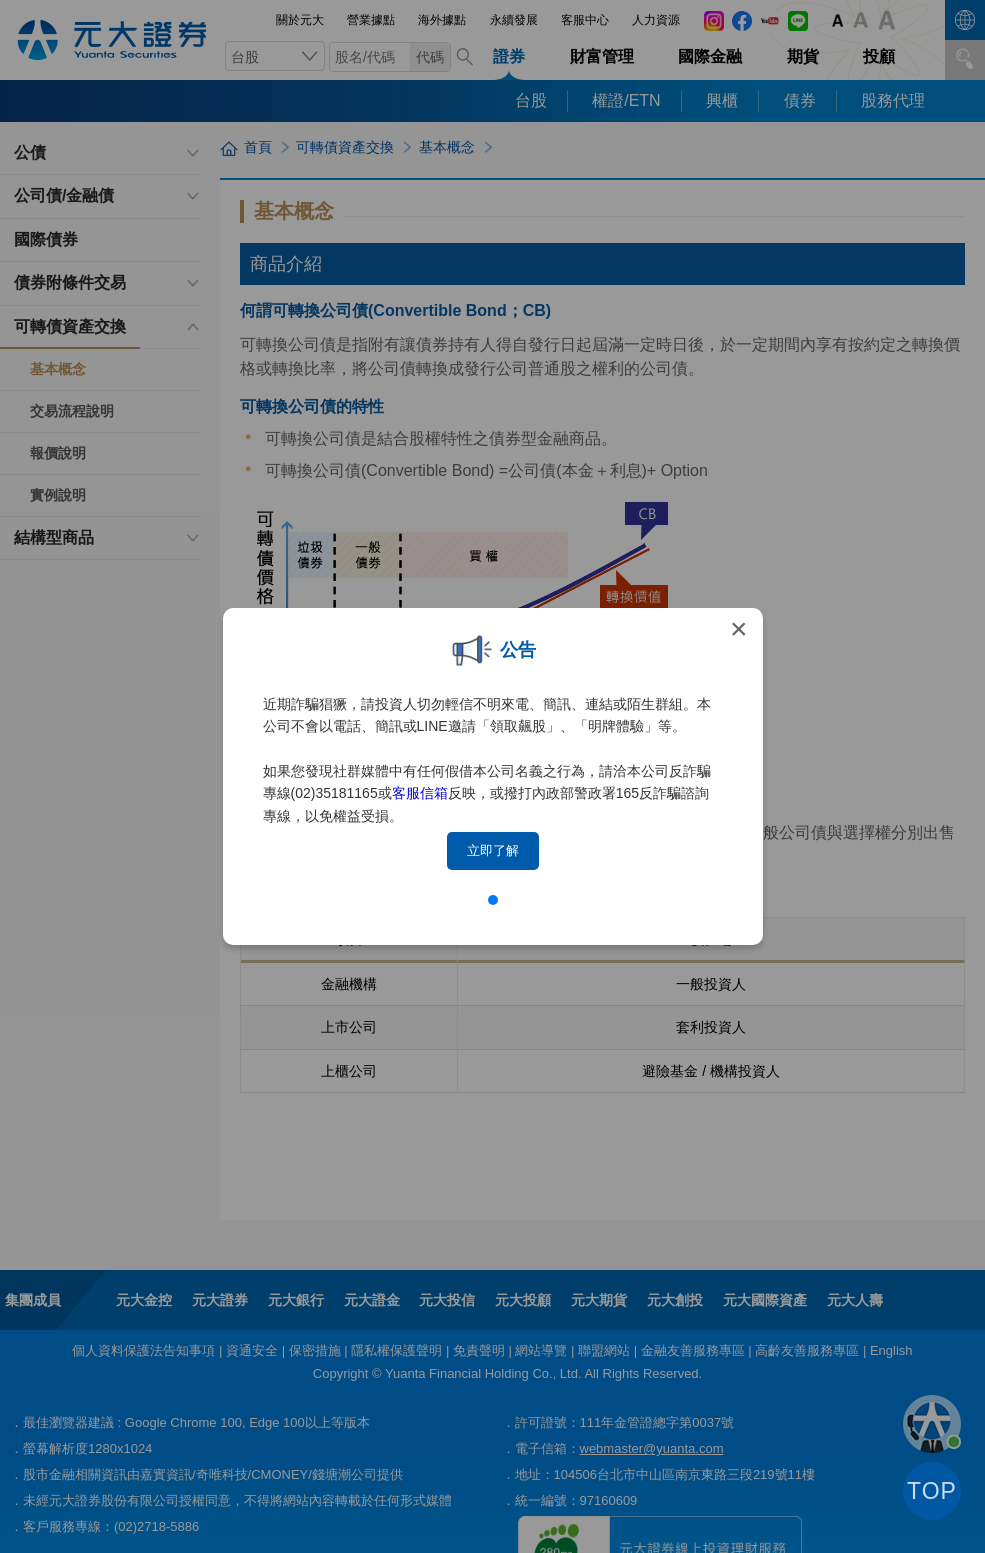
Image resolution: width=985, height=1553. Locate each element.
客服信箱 (420, 793)
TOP (932, 1491)
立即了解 (493, 850)
